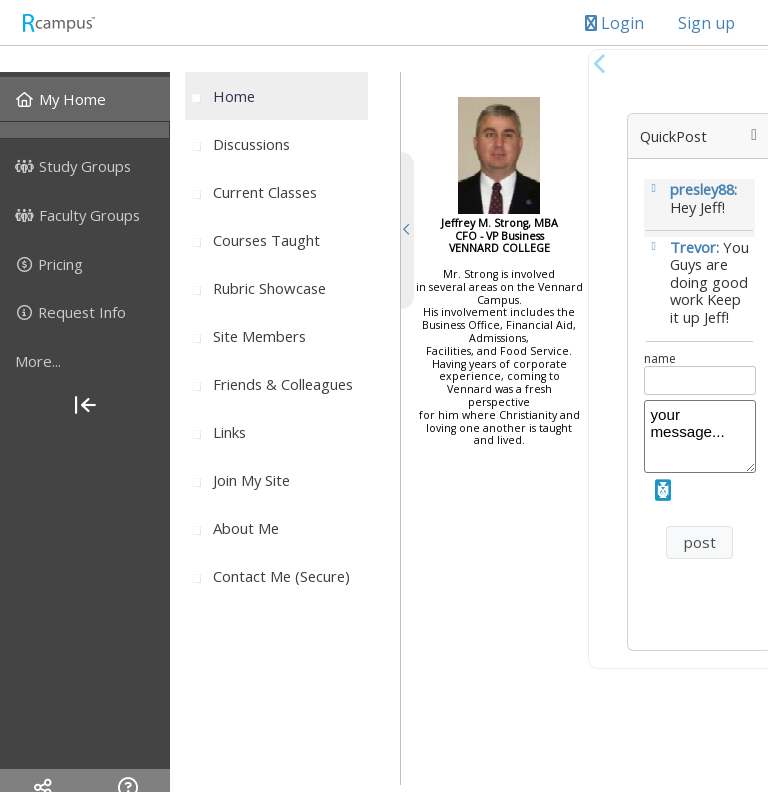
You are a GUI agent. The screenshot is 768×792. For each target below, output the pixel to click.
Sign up (706, 23)
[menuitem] (85, 99)
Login (614, 23)
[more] (85, 361)
